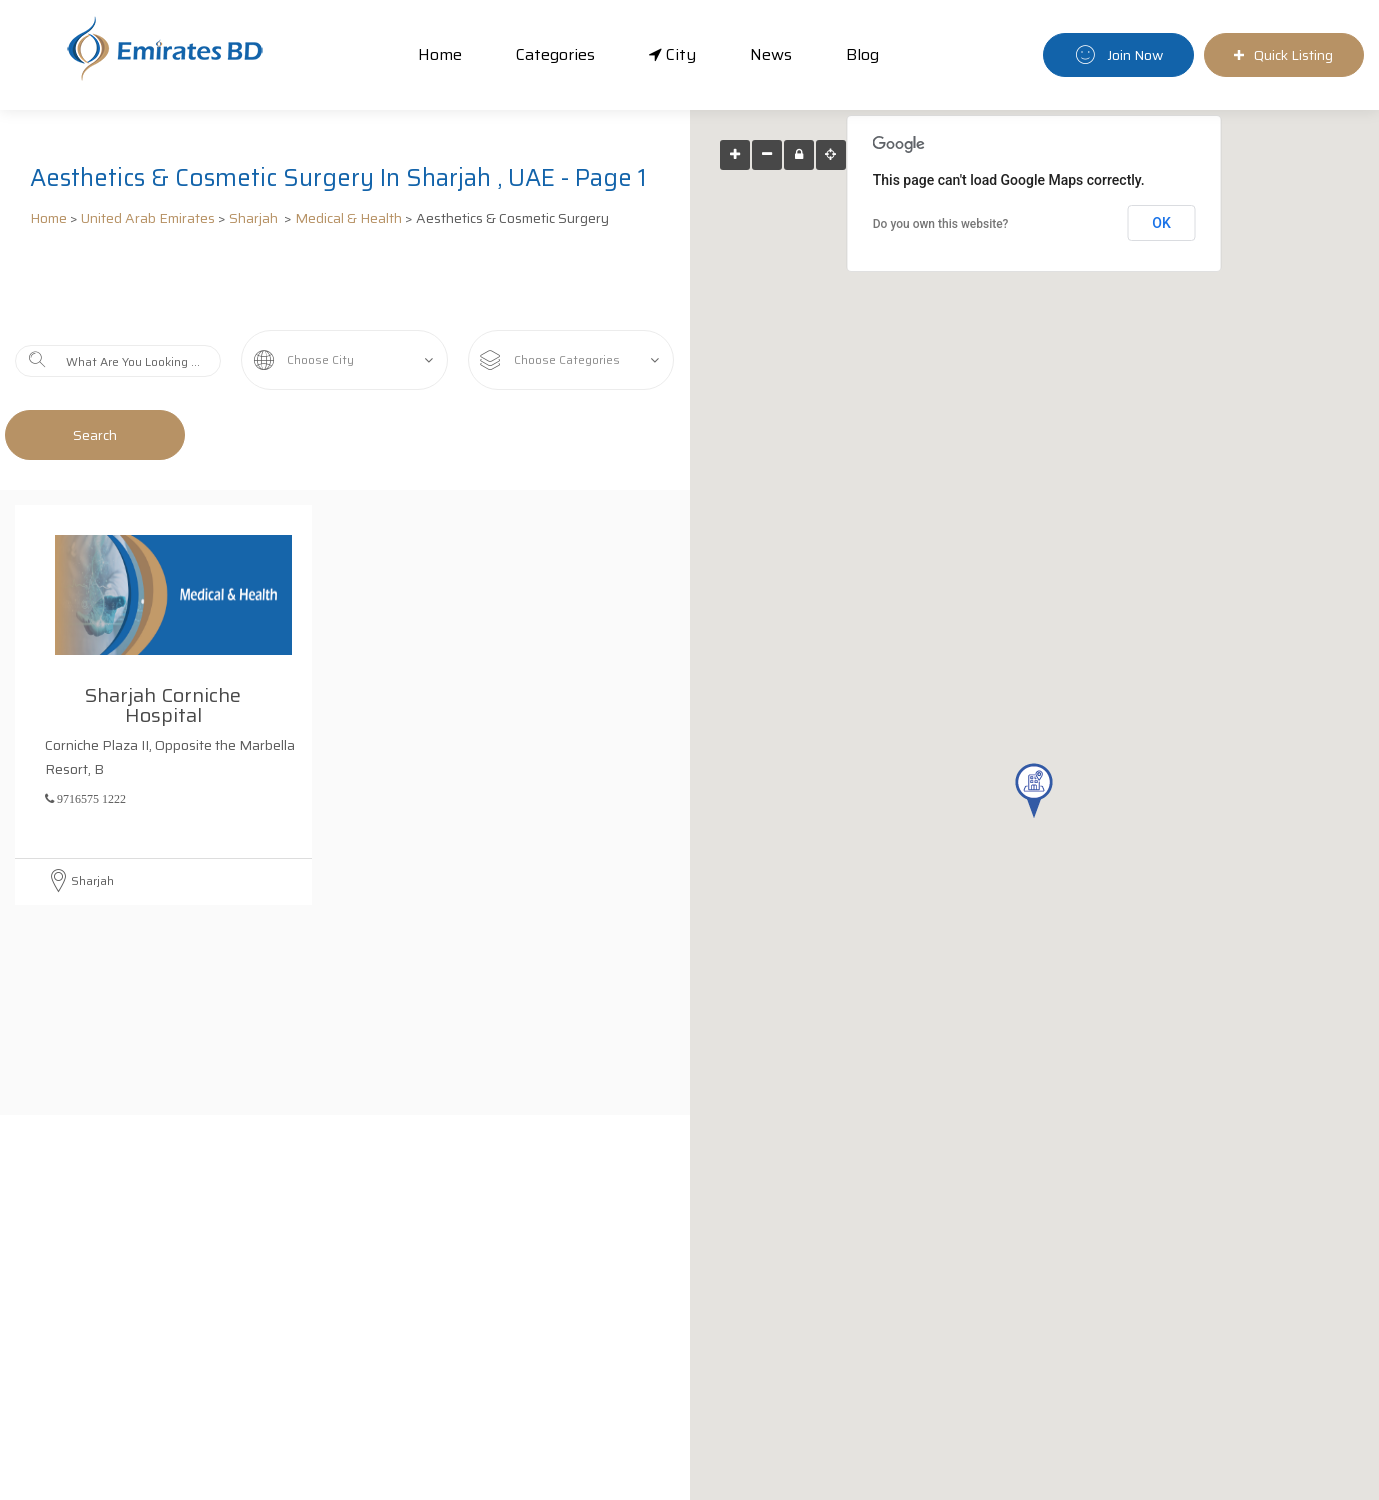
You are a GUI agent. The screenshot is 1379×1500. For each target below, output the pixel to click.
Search (95, 435)
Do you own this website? (941, 224)
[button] (1034, 790)
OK (1161, 223)
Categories (555, 54)
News (771, 54)
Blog (862, 54)
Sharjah (255, 218)
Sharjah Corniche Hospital (168, 630)
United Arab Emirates (148, 218)
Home (440, 54)
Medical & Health (348, 218)
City (672, 54)
